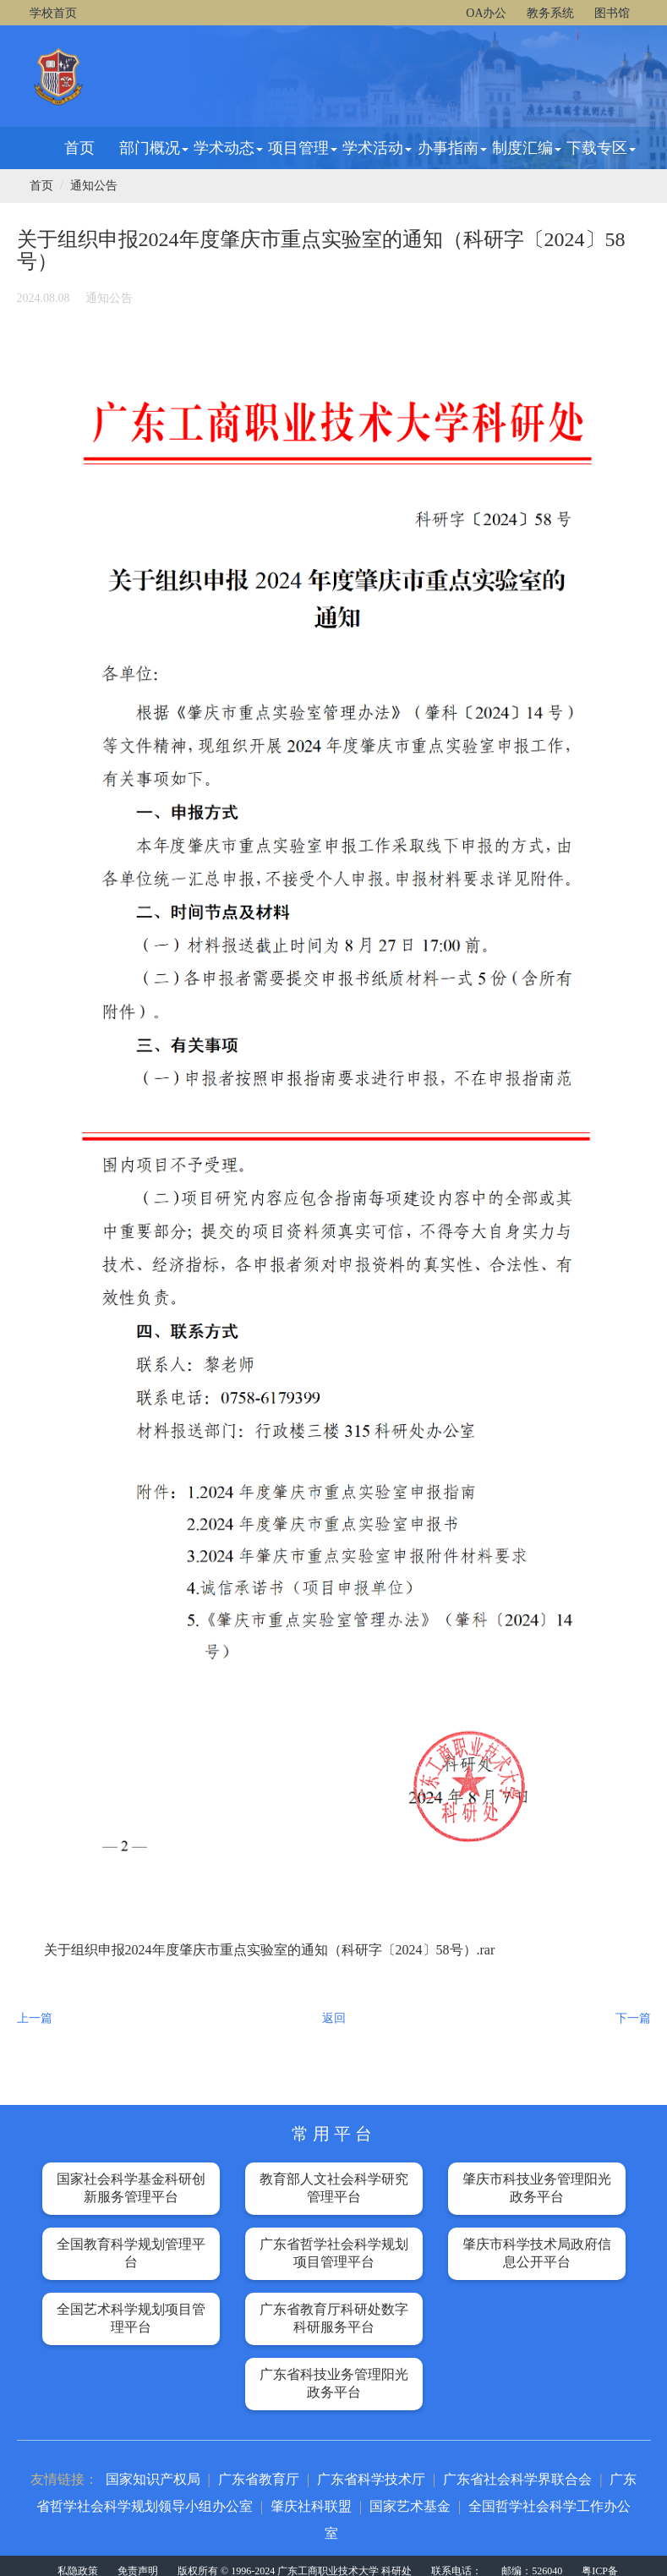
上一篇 (34, 2018)
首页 (79, 148)
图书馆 (612, 13)
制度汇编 (526, 148)
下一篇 (633, 2018)
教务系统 (550, 13)
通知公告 (94, 185)
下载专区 (601, 148)
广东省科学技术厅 (371, 2479)
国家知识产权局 (153, 2479)
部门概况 (154, 148)
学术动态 (228, 148)
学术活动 (377, 148)
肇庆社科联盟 (311, 2506)
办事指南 (452, 148)
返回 (334, 2018)
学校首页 (53, 13)
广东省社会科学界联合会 (517, 2479)
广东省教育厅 (258, 2479)
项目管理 (302, 148)
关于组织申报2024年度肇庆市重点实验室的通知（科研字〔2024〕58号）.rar (269, 1950)
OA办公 (486, 13)
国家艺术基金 (410, 2506)
